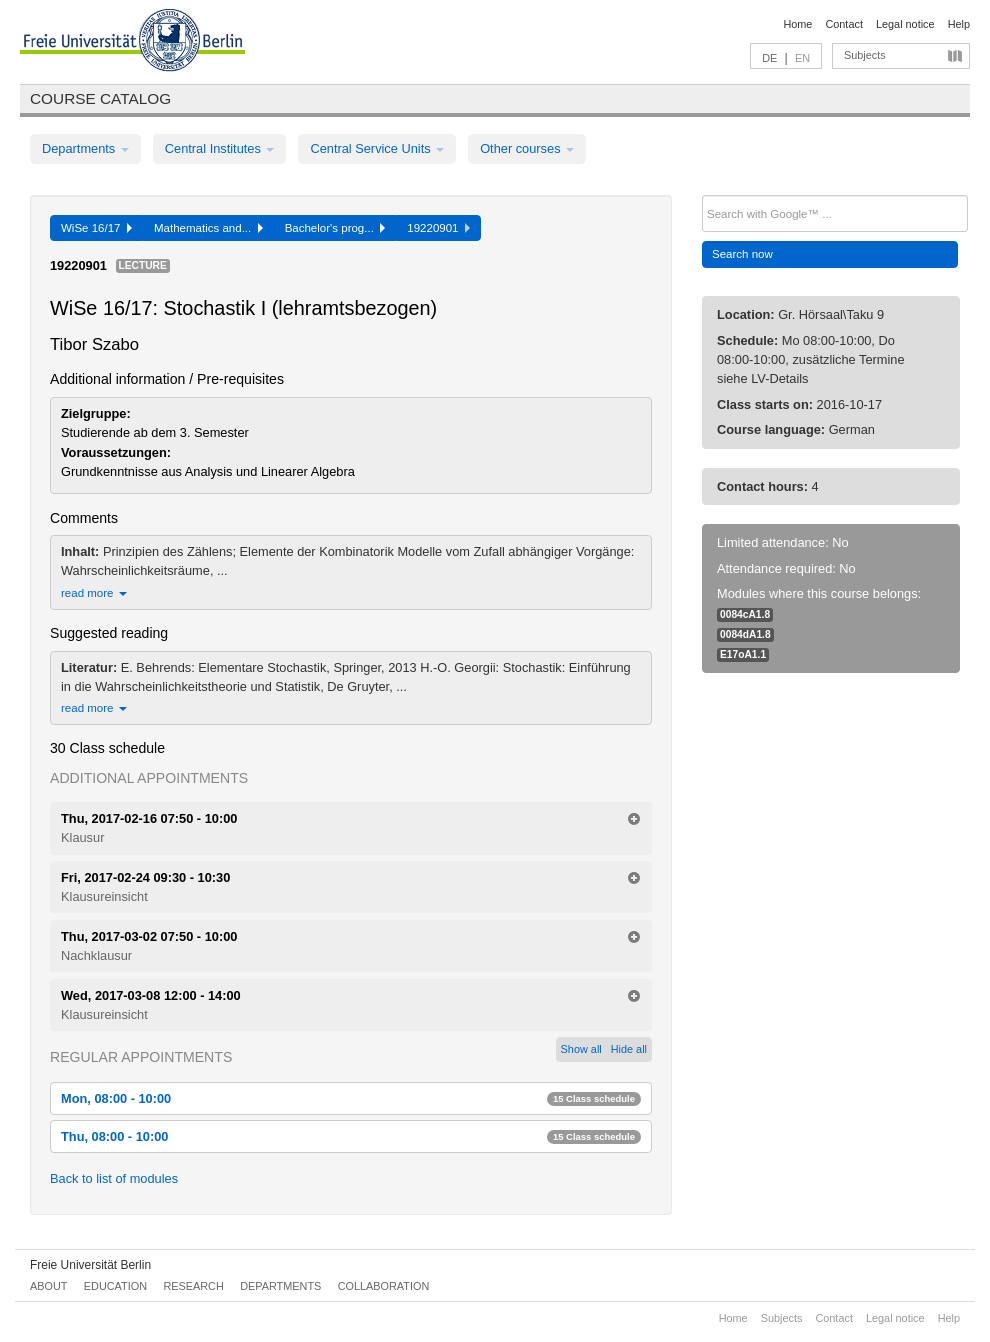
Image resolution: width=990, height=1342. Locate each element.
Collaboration (384, 1286)
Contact (843, 24)
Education (115, 1286)
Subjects (865, 55)
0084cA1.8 (745, 614)
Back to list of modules (114, 1178)
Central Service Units (377, 148)
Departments (85, 148)
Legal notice (905, 24)
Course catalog (100, 98)
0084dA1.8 (745, 634)
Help (959, 24)
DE (769, 58)
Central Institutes (220, 148)
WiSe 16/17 (96, 228)
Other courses (527, 148)
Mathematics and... (208, 228)
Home (797, 24)
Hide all (629, 1049)
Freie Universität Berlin (90, 1265)
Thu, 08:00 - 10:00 (351, 1136)
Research (193, 1286)
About (48, 1286)
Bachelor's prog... (335, 228)
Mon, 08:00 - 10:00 (351, 1098)
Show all (581, 1049)
